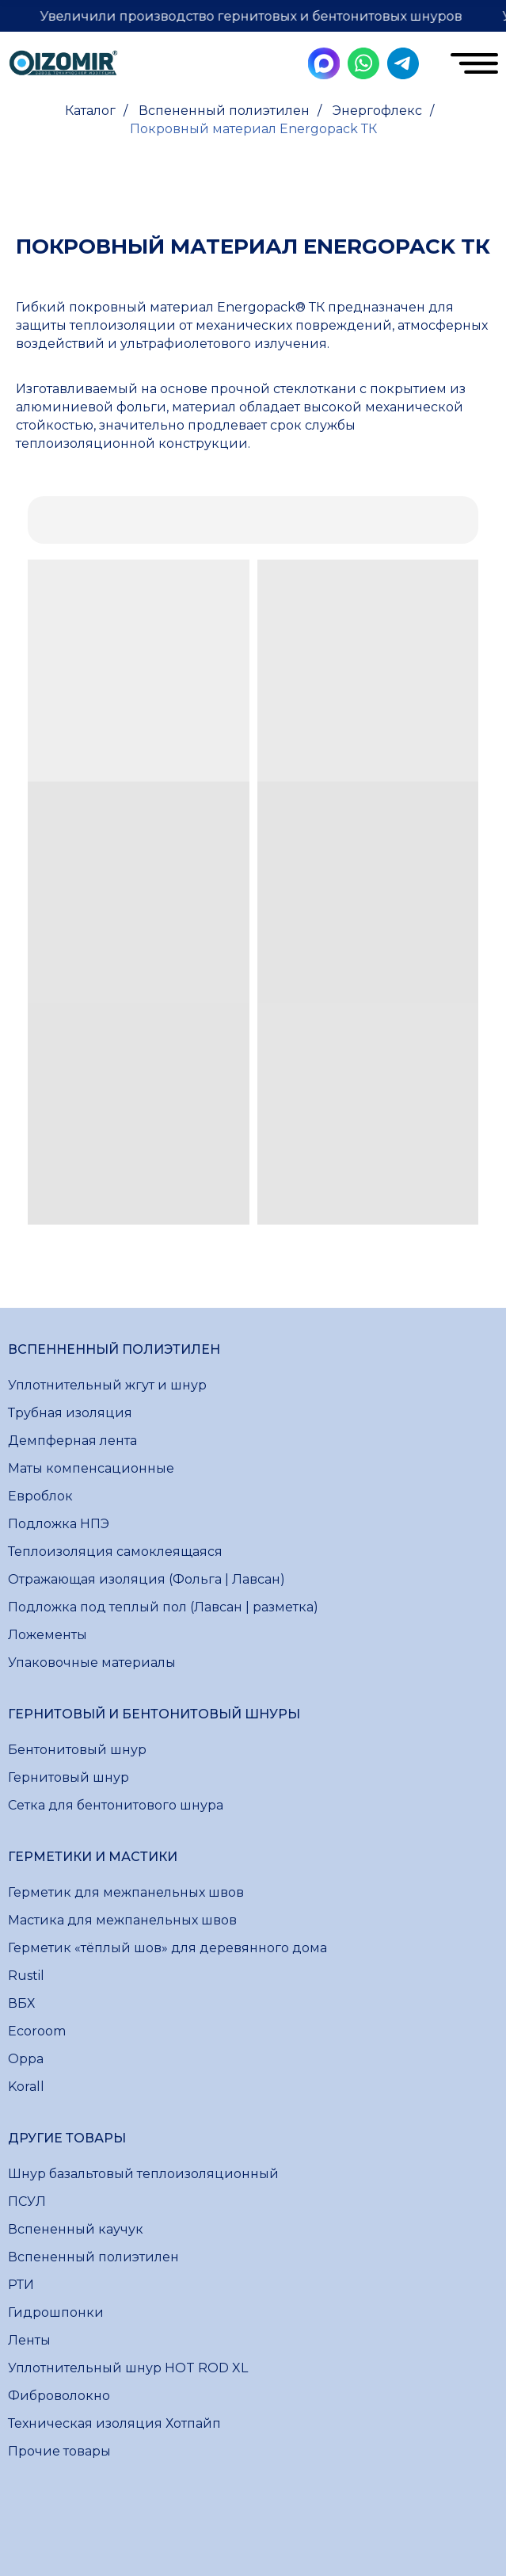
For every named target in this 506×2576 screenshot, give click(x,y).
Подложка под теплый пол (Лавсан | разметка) (163, 1607)
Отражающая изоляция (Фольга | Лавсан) (146, 1579)
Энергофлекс (377, 110)
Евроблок (40, 1496)
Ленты (29, 2340)
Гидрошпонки (56, 2312)
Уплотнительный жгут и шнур (107, 1385)
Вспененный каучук (75, 2229)
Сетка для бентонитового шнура (115, 1805)
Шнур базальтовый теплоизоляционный (143, 2173)
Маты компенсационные (91, 1468)
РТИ (21, 2284)
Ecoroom (37, 2031)
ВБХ (21, 2003)
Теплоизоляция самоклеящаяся (115, 1551)
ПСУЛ (27, 2201)
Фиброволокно (59, 2395)
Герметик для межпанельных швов (126, 1892)
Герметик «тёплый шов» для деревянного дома (167, 1947)
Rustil (26, 1975)
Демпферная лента (72, 1440)
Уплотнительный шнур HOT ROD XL (128, 2367)
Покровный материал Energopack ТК (253, 128)
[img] (63, 65)
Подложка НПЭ (58, 1523)
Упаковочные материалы (92, 1662)
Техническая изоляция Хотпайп (114, 2423)
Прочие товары (59, 2451)
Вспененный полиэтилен (224, 110)
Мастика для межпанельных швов (122, 1920)
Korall (26, 2086)
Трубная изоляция (70, 1412)
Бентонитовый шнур (77, 1749)
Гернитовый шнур (68, 1777)
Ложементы (47, 1634)
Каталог (90, 110)
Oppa (26, 2058)
